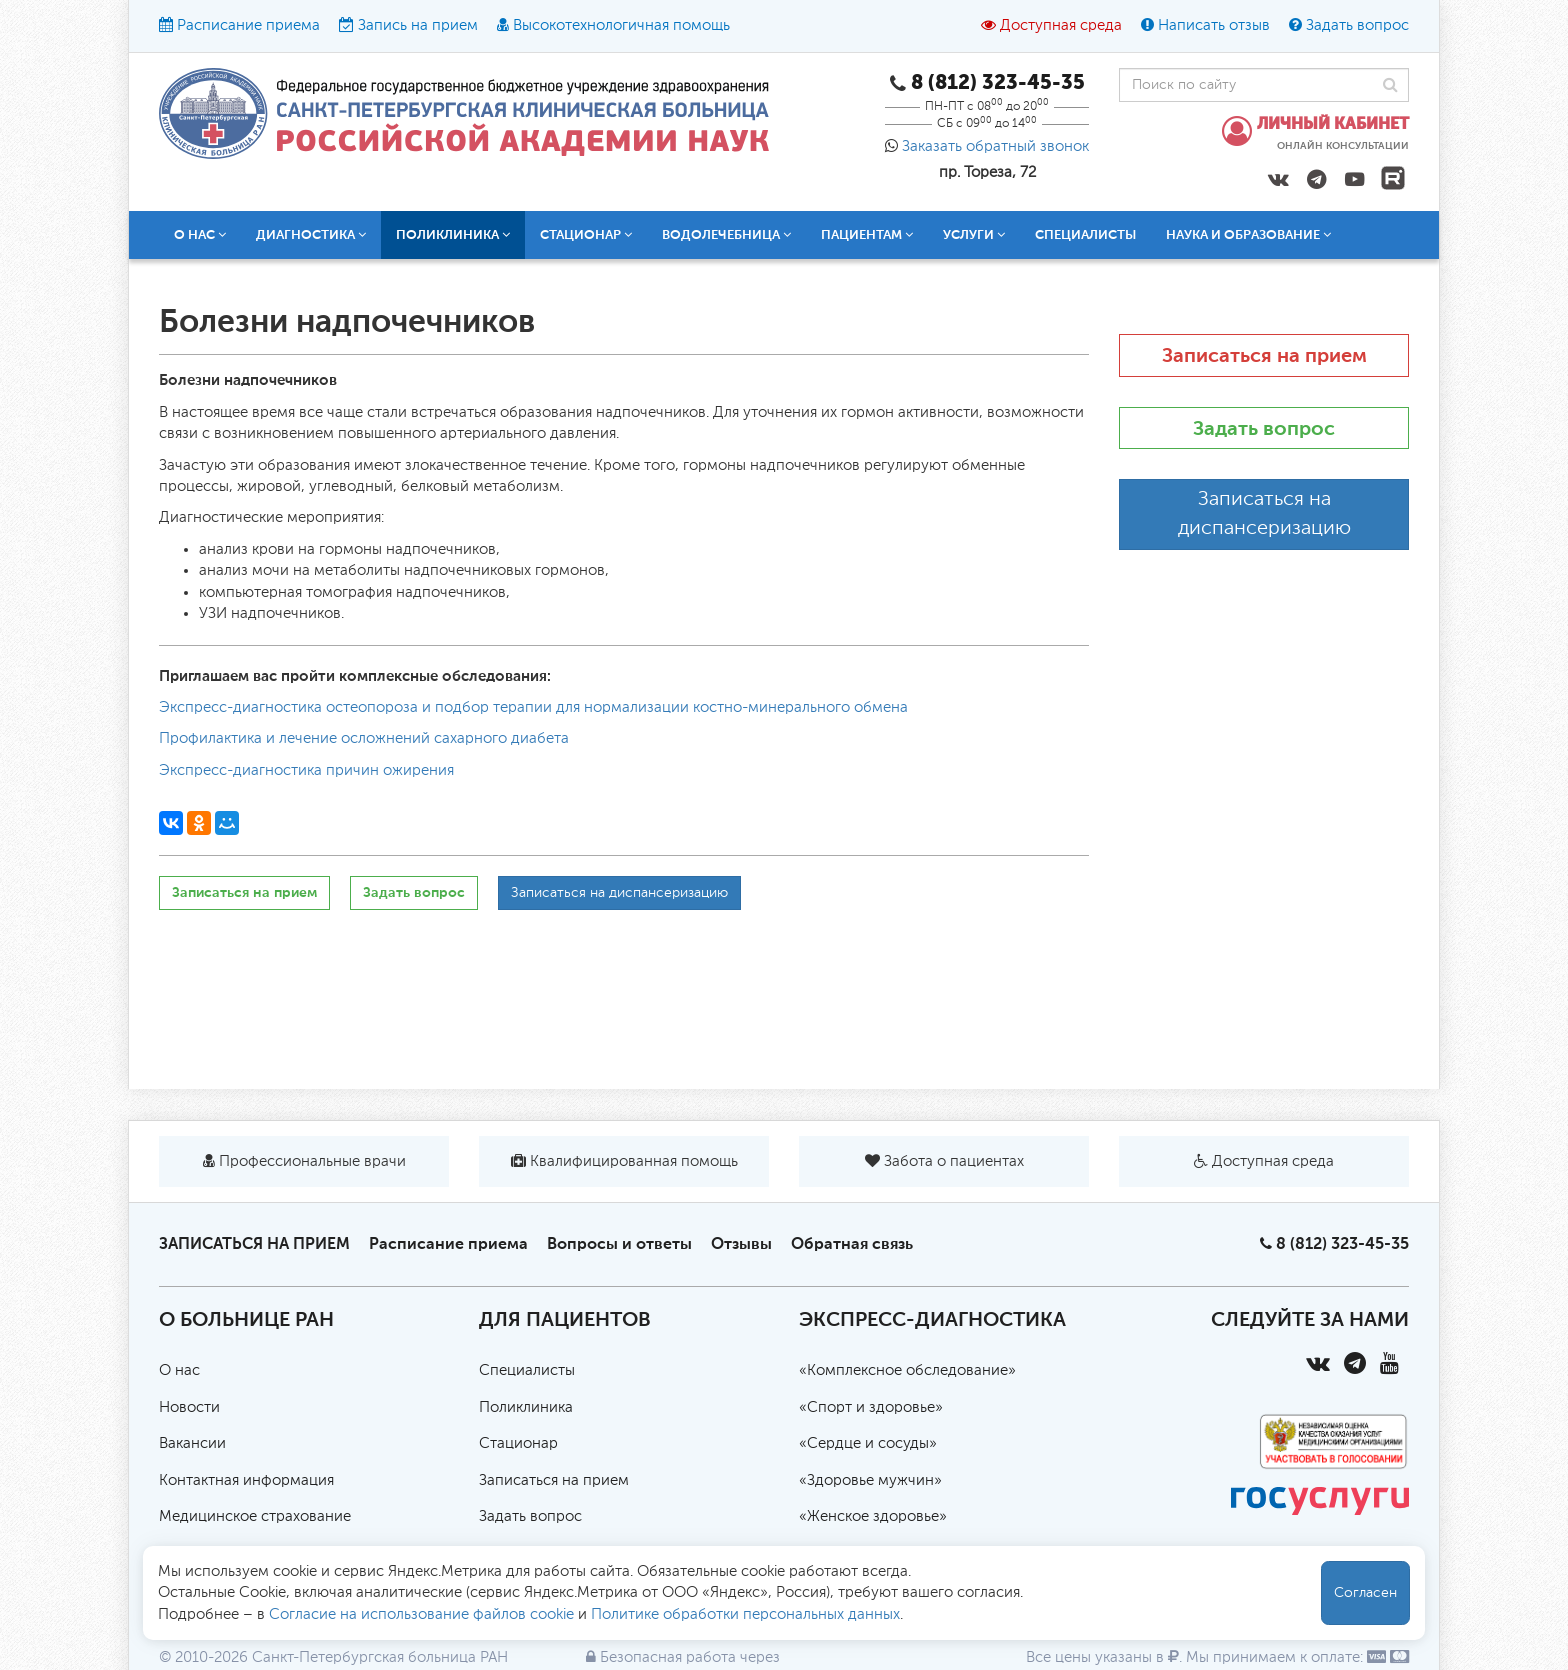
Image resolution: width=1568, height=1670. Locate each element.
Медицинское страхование (255, 1516)
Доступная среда (1061, 25)
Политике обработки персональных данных (745, 1614)
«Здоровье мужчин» (870, 1480)
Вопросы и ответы (619, 1243)
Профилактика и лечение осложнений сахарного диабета (364, 738)
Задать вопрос (1357, 25)
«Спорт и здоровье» (871, 1407)
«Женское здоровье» (873, 1516)
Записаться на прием (244, 892)
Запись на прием (418, 25)
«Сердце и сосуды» (868, 1443)
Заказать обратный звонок (995, 146)
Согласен (1365, 1593)
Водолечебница (726, 234)
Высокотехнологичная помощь (621, 25)
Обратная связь (852, 1243)
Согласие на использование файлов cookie (421, 1614)
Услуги (974, 234)
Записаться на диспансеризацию (619, 893)
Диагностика (311, 234)
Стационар (586, 234)
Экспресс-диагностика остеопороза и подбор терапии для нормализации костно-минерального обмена (533, 707)
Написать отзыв (1214, 25)
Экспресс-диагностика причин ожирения (306, 770)
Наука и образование (1248, 234)
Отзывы (741, 1243)
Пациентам (867, 234)
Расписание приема (248, 25)
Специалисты (1085, 234)
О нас (200, 234)
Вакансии (192, 1443)
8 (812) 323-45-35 (1342, 1243)
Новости (189, 1407)
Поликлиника (453, 234)
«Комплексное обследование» (907, 1370)
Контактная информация (246, 1480)
